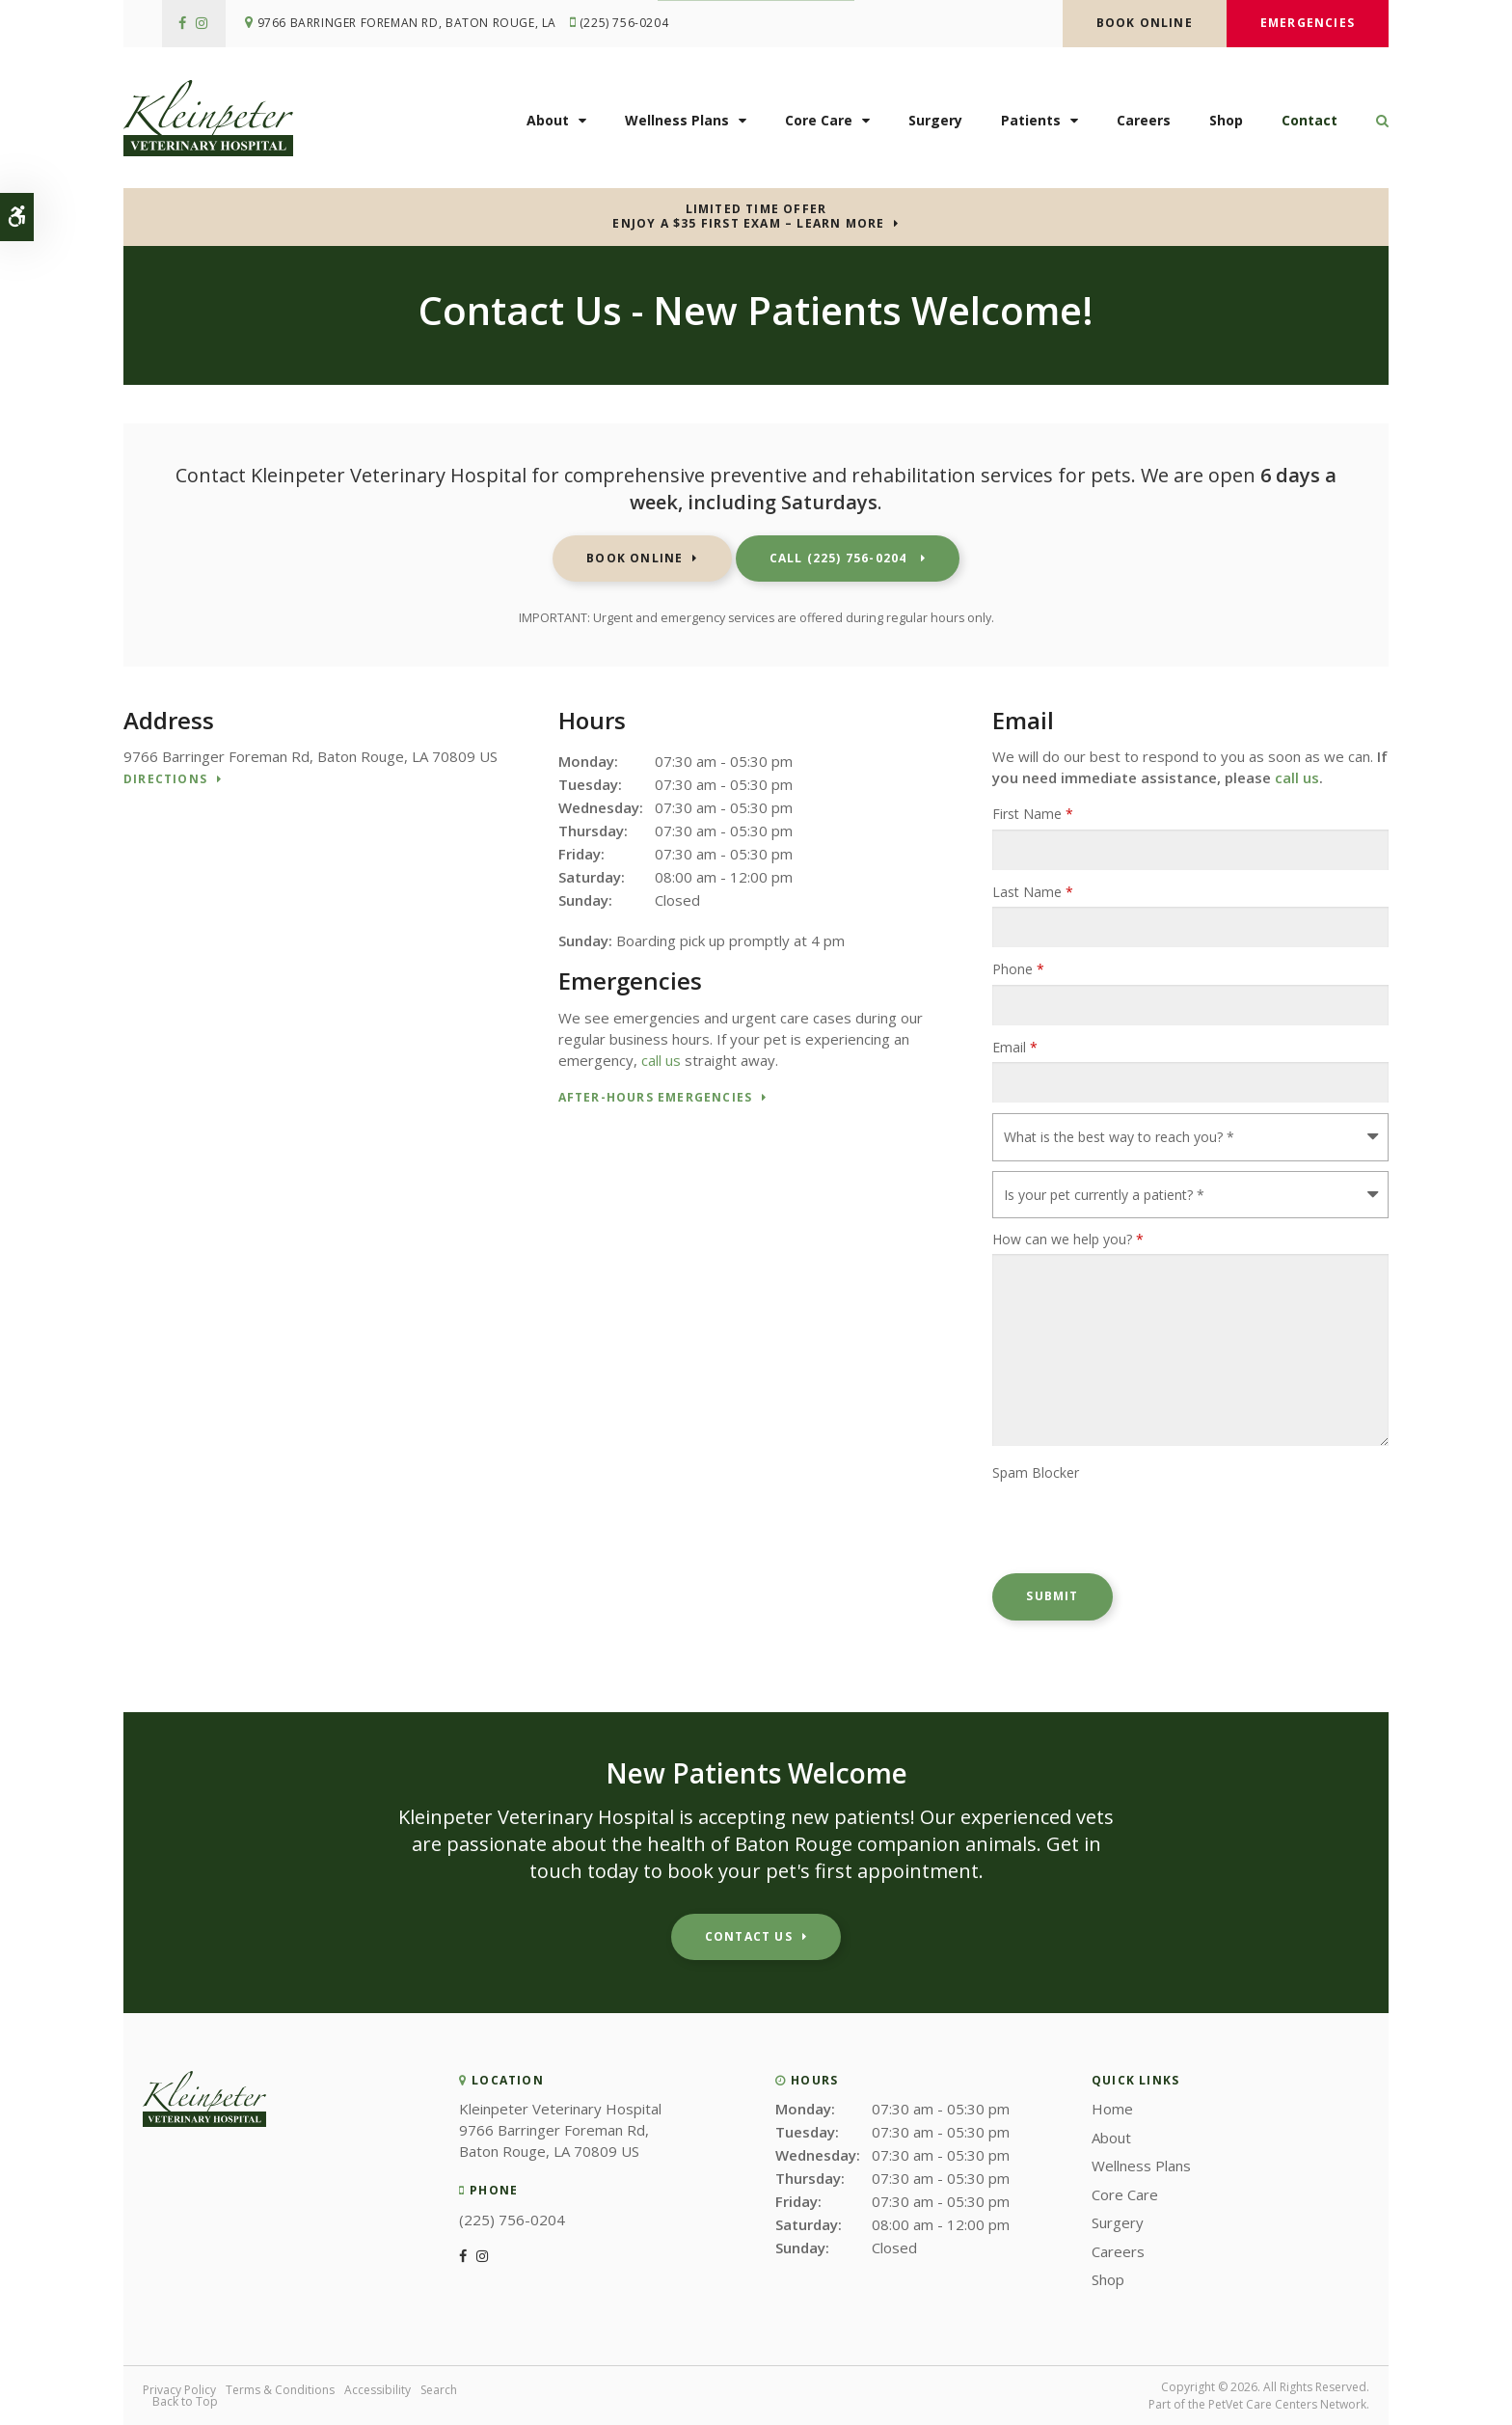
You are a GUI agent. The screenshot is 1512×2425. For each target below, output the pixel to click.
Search (438, 2390)
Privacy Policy (179, 2390)
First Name (1032, 813)
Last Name (1032, 892)
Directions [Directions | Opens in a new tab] (165, 780)
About (547, 123)
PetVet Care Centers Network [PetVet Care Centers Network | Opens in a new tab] (1287, 2404)
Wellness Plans (677, 123)
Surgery (935, 123)
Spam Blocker (1035, 1472)
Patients (1031, 123)
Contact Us (749, 1936)
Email (1015, 1047)
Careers (1144, 123)
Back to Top (185, 2401)
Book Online (1144, 22)
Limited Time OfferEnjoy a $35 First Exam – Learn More (748, 216)
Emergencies (1307, 22)
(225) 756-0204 (627, 23)
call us (661, 1060)
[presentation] (1138, 1526)
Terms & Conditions (280, 2390)
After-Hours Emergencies (655, 1098)
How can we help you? (1068, 1239)
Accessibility (377, 2390)
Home (1112, 2108)
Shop (1226, 123)
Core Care (818, 123)
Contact (1309, 123)
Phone (1018, 969)
